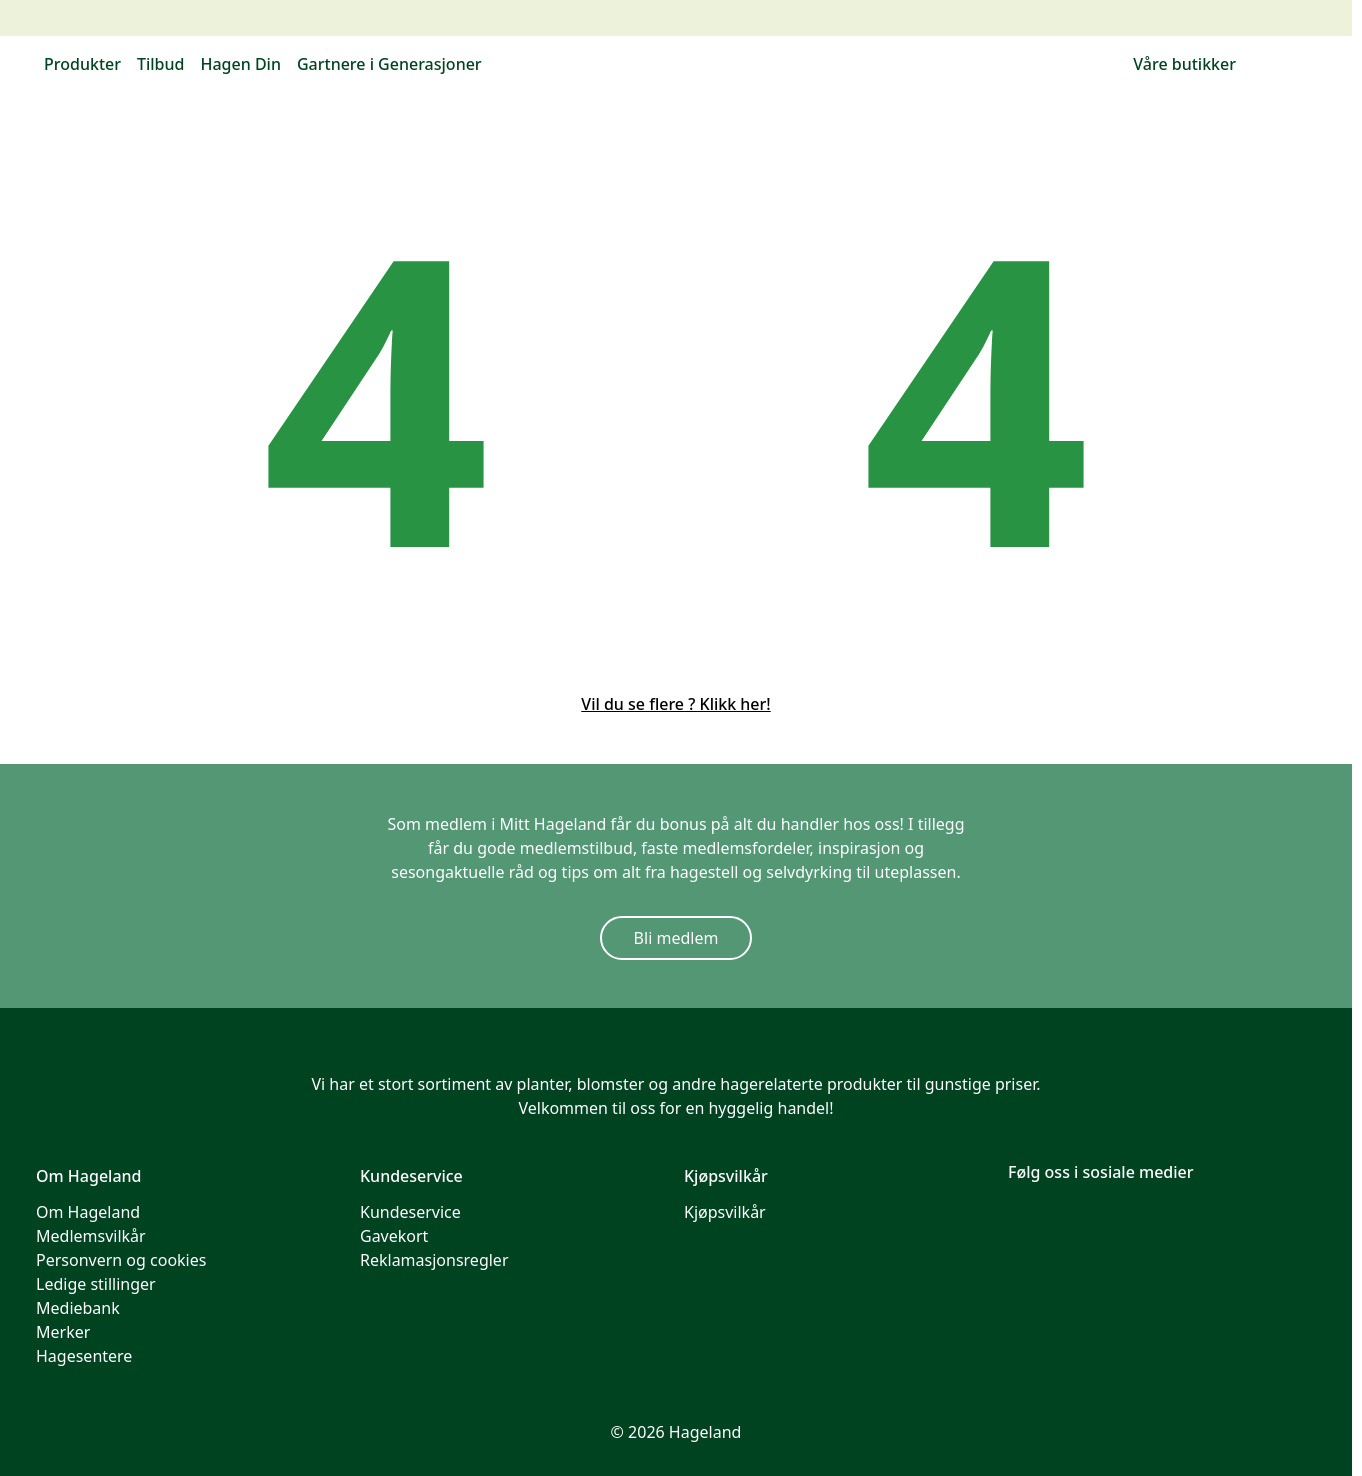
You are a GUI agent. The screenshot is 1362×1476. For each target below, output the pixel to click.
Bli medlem (676, 938)
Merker (63, 1332)
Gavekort (394, 1236)
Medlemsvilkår (91, 1236)
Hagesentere (84, 1356)
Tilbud (161, 64)
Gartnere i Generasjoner (389, 64)
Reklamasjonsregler (434, 1260)
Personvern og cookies (121, 1260)
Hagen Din (240, 64)
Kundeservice (410, 1212)
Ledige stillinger (96, 1284)
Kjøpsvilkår (725, 1212)
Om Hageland (88, 1212)
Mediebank (78, 1308)
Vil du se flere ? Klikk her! (675, 704)
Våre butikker (1184, 64)
